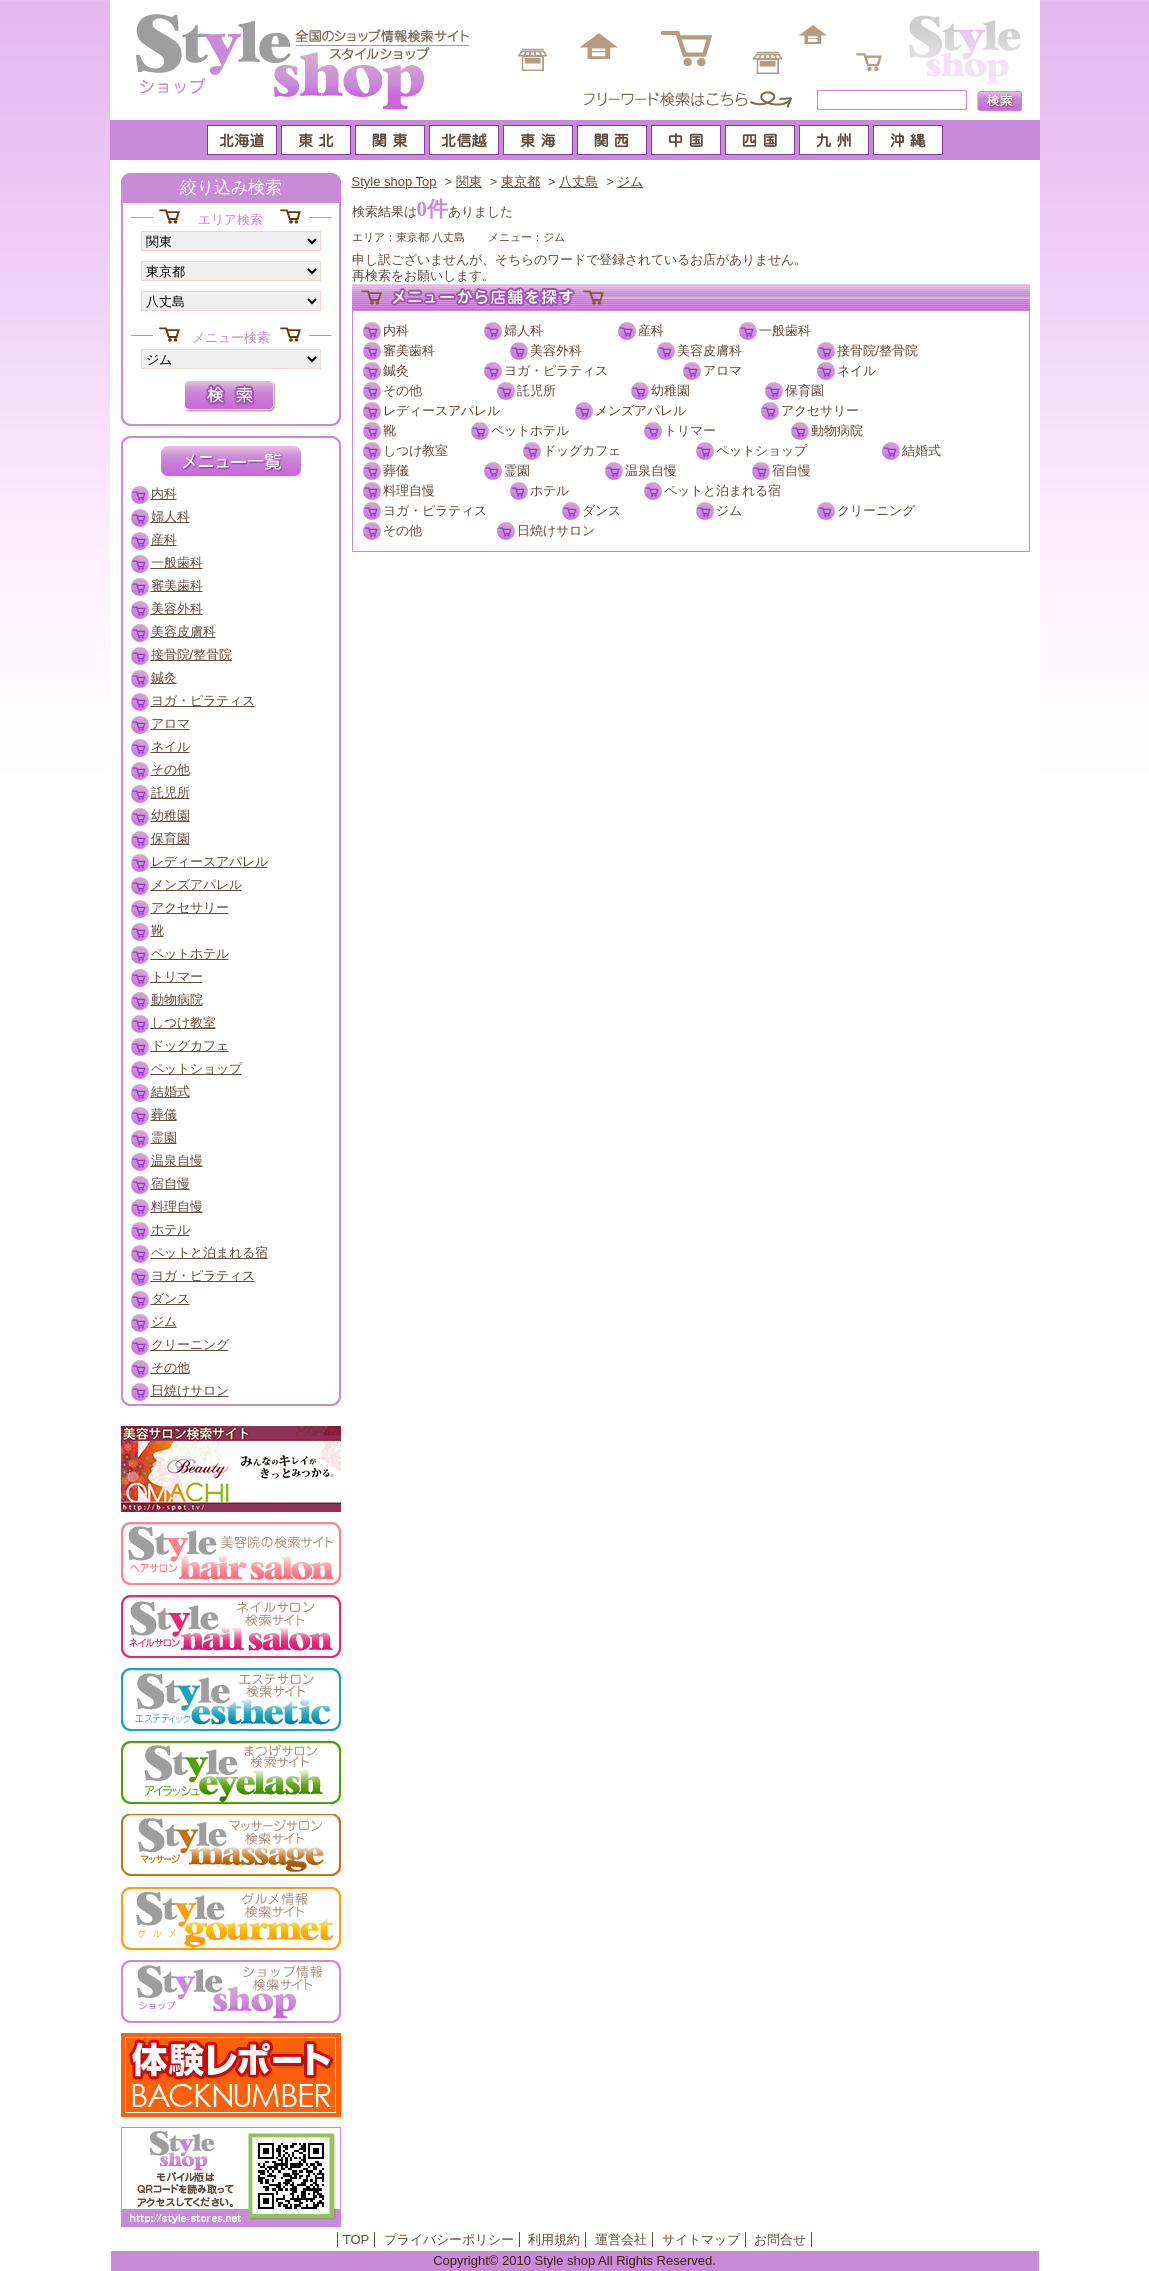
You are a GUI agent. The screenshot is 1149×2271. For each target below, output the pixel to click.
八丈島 (578, 181)
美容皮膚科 (709, 350)
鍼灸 (396, 370)
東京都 (520, 181)
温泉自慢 (651, 470)
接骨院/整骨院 (878, 350)
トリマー (690, 430)
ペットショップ (761, 450)
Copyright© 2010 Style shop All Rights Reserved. (574, 2260)
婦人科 (523, 330)
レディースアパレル (441, 410)
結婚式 (921, 450)
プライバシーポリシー (449, 2239)
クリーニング (876, 510)
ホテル (549, 490)
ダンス (601, 510)
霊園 (517, 470)
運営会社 (621, 2239)
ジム (630, 181)
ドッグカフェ (582, 450)
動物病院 (837, 430)
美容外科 (556, 350)
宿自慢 (791, 470)
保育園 (804, 390)
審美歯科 (409, 350)
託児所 (536, 390)
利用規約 (554, 2239)
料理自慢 (409, 490)
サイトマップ (701, 2239)
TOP (356, 2239)
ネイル (856, 370)
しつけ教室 (415, 450)
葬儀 (396, 470)
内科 (396, 330)
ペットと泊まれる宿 (722, 490)
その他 (402, 390)
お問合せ (780, 2239)
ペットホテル (530, 430)
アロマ (722, 370)
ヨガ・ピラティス (556, 370)
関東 (469, 181)
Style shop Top (394, 181)
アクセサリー (820, 410)
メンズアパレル (640, 410)
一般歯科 (785, 330)
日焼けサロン (556, 530)
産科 (651, 330)
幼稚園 (670, 390)
